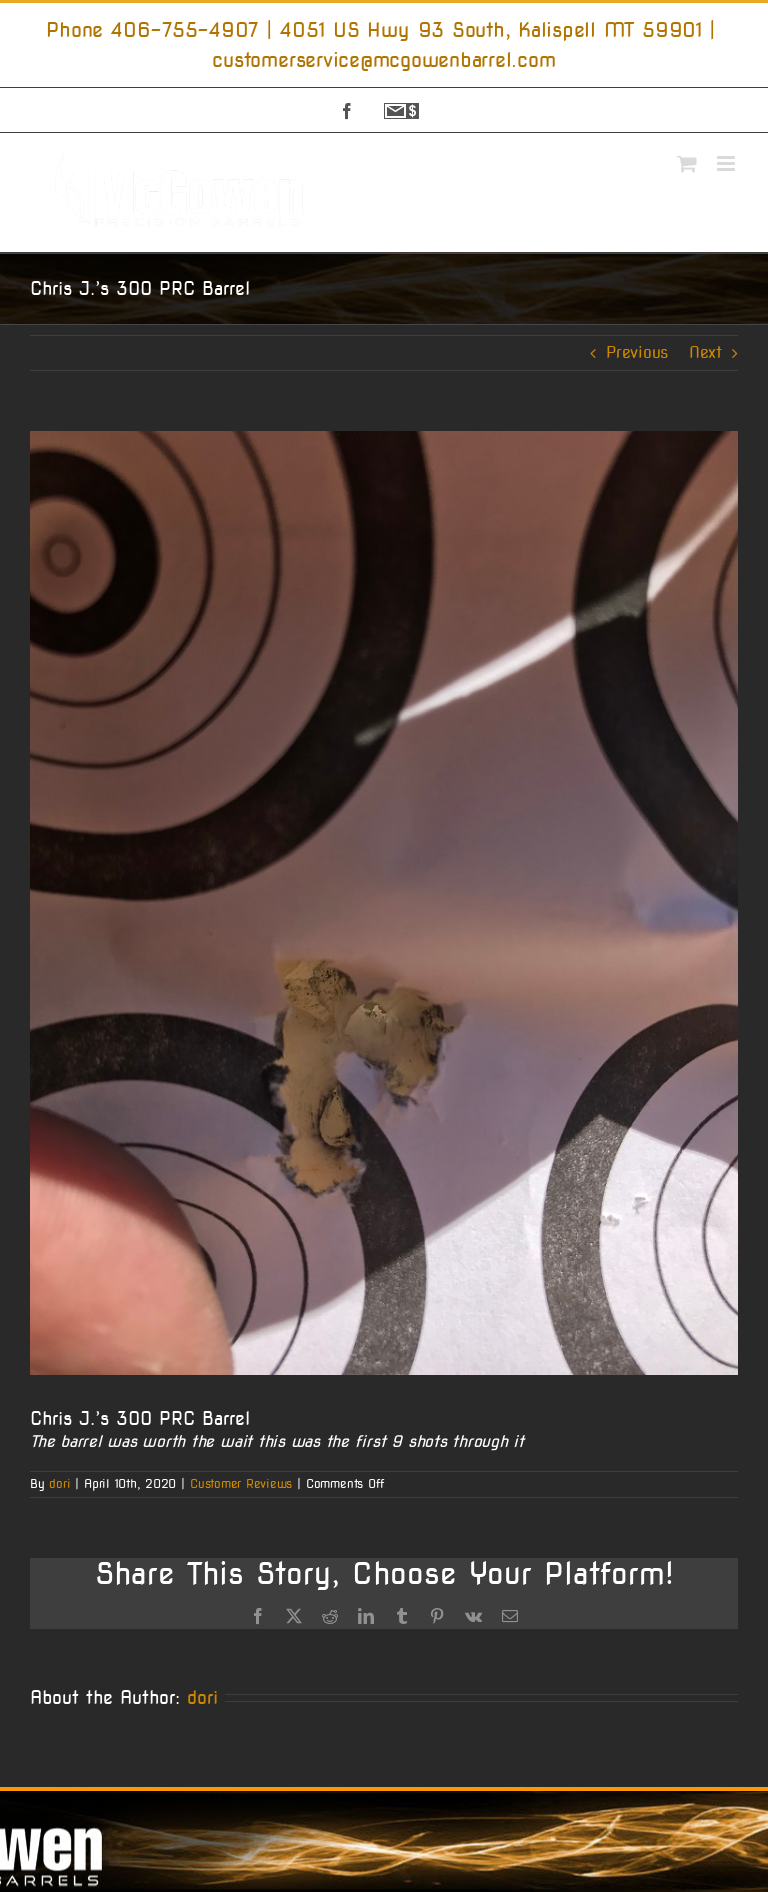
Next (705, 352)
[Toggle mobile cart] (687, 163)
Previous (637, 352)
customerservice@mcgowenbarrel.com (383, 60)
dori (59, 1483)
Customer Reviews (241, 1483)
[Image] (384, 903)
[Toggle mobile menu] (727, 163)
